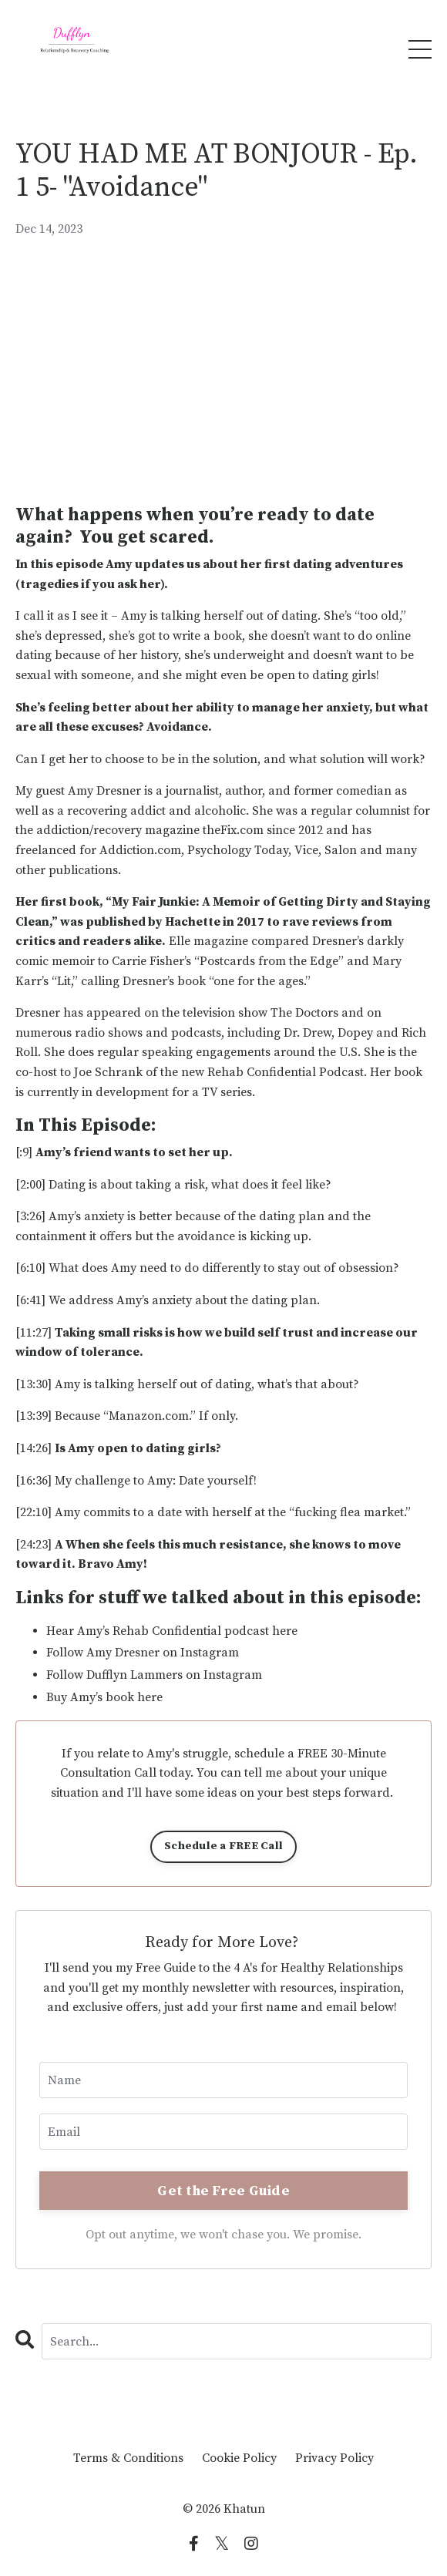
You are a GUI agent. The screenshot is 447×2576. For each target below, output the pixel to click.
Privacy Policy (334, 2458)
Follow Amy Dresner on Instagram (142, 1652)
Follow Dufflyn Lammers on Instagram (154, 1675)
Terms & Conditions (128, 2458)
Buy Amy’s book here (106, 1697)
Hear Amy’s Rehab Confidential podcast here (171, 1631)
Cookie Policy (239, 2458)
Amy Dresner (104, 791)
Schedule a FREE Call (223, 1846)
